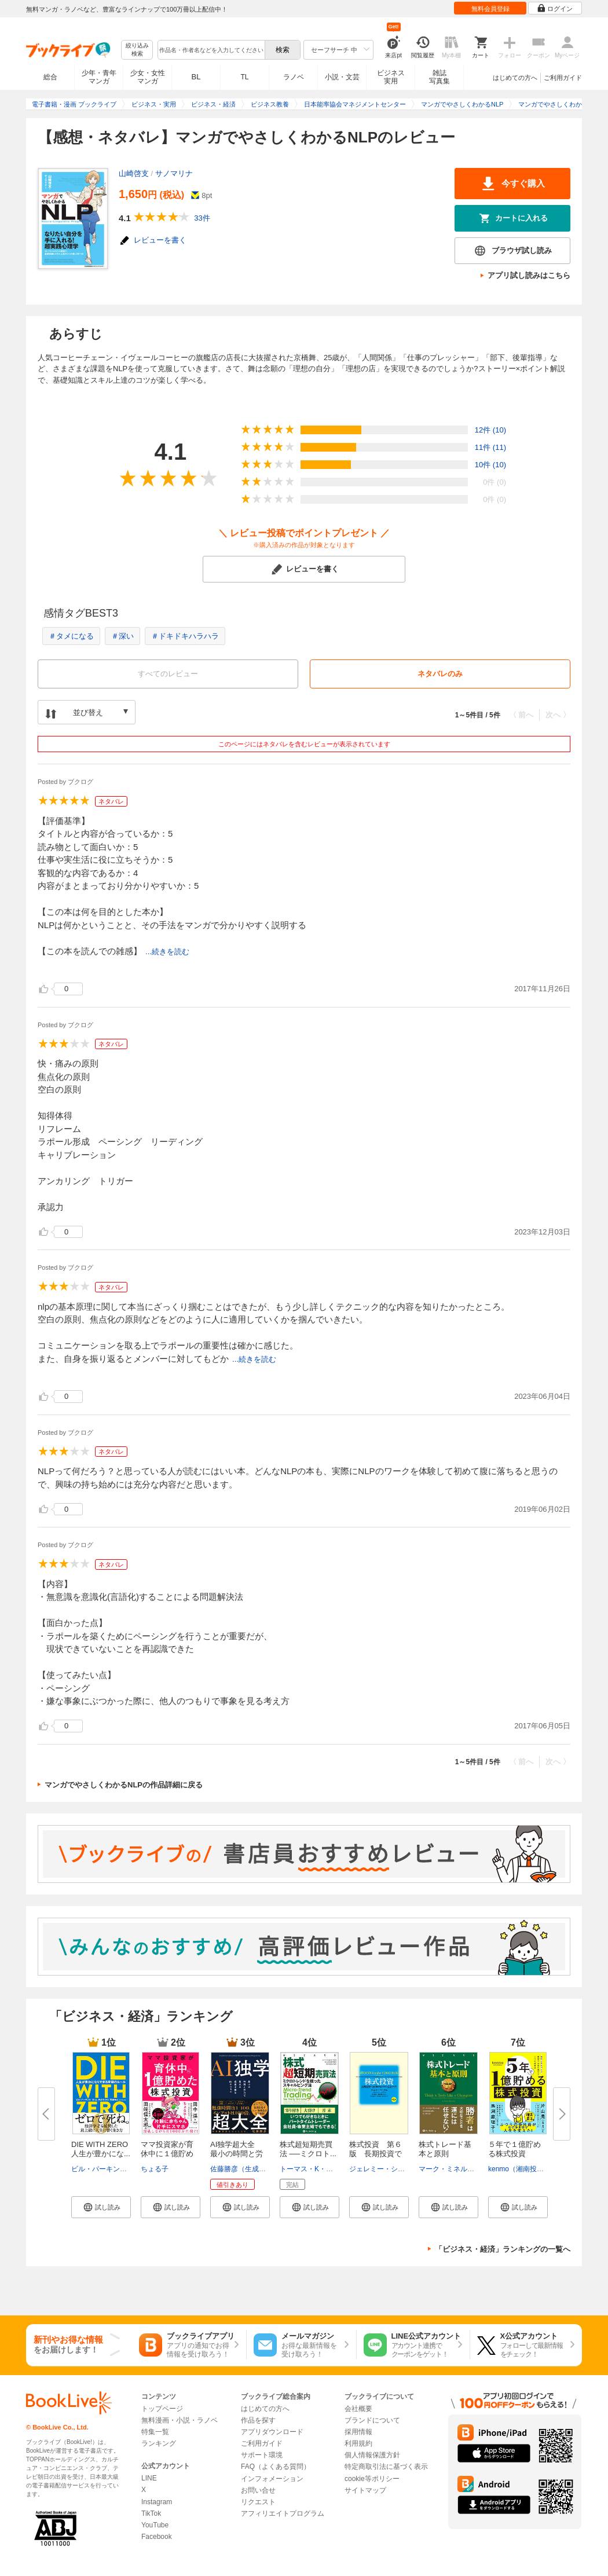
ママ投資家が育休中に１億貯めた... (167, 2153)
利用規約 (358, 2443)
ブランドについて (372, 2420)
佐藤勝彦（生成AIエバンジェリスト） (269, 2169)
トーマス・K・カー (310, 2169)
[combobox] (210, 50)
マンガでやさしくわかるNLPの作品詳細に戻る (124, 1784)
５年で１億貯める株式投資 (514, 2149)
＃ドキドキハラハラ (185, 636)
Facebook (156, 2537)
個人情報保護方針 (372, 2455)
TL (244, 77)
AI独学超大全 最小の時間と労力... (236, 2153)
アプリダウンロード (272, 2432)
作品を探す (258, 2420)
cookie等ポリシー (372, 2479)
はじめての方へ (515, 77)
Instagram (156, 2502)
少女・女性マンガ (147, 77)
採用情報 (358, 2432)
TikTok (151, 2513)
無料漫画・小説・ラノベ (179, 2420)
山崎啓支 (134, 173)
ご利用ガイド (563, 77)
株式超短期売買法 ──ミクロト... (308, 2149)
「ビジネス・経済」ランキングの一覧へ (502, 2249)
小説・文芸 (342, 77)
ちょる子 (155, 2169)
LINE (149, 2478)
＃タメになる (71, 636)
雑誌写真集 (439, 77)
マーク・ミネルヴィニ (453, 2169)
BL (196, 76)
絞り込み (137, 50)
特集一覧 (155, 2432)
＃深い (122, 636)
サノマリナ (174, 173)
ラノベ (293, 77)
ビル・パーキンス (99, 2169)
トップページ (162, 2409)
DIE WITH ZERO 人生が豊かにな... (103, 2149)
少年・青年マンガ (99, 77)
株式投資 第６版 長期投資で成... (375, 2153)
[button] (101, 2207)
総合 (50, 77)
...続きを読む (167, 951)
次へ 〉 (557, 714)
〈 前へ (521, 714)
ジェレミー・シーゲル (384, 2169)
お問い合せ (258, 2490)
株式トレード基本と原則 (445, 2149)
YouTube (155, 2525)
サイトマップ (365, 2490)
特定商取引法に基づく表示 (386, 2467)
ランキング (158, 2443)
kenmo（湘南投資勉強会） (530, 2169)
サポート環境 (262, 2455)
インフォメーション (272, 2479)
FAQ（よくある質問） (275, 2467)
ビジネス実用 (391, 77)
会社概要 (358, 2409)
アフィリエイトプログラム (282, 2513)
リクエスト (258, 2502)
